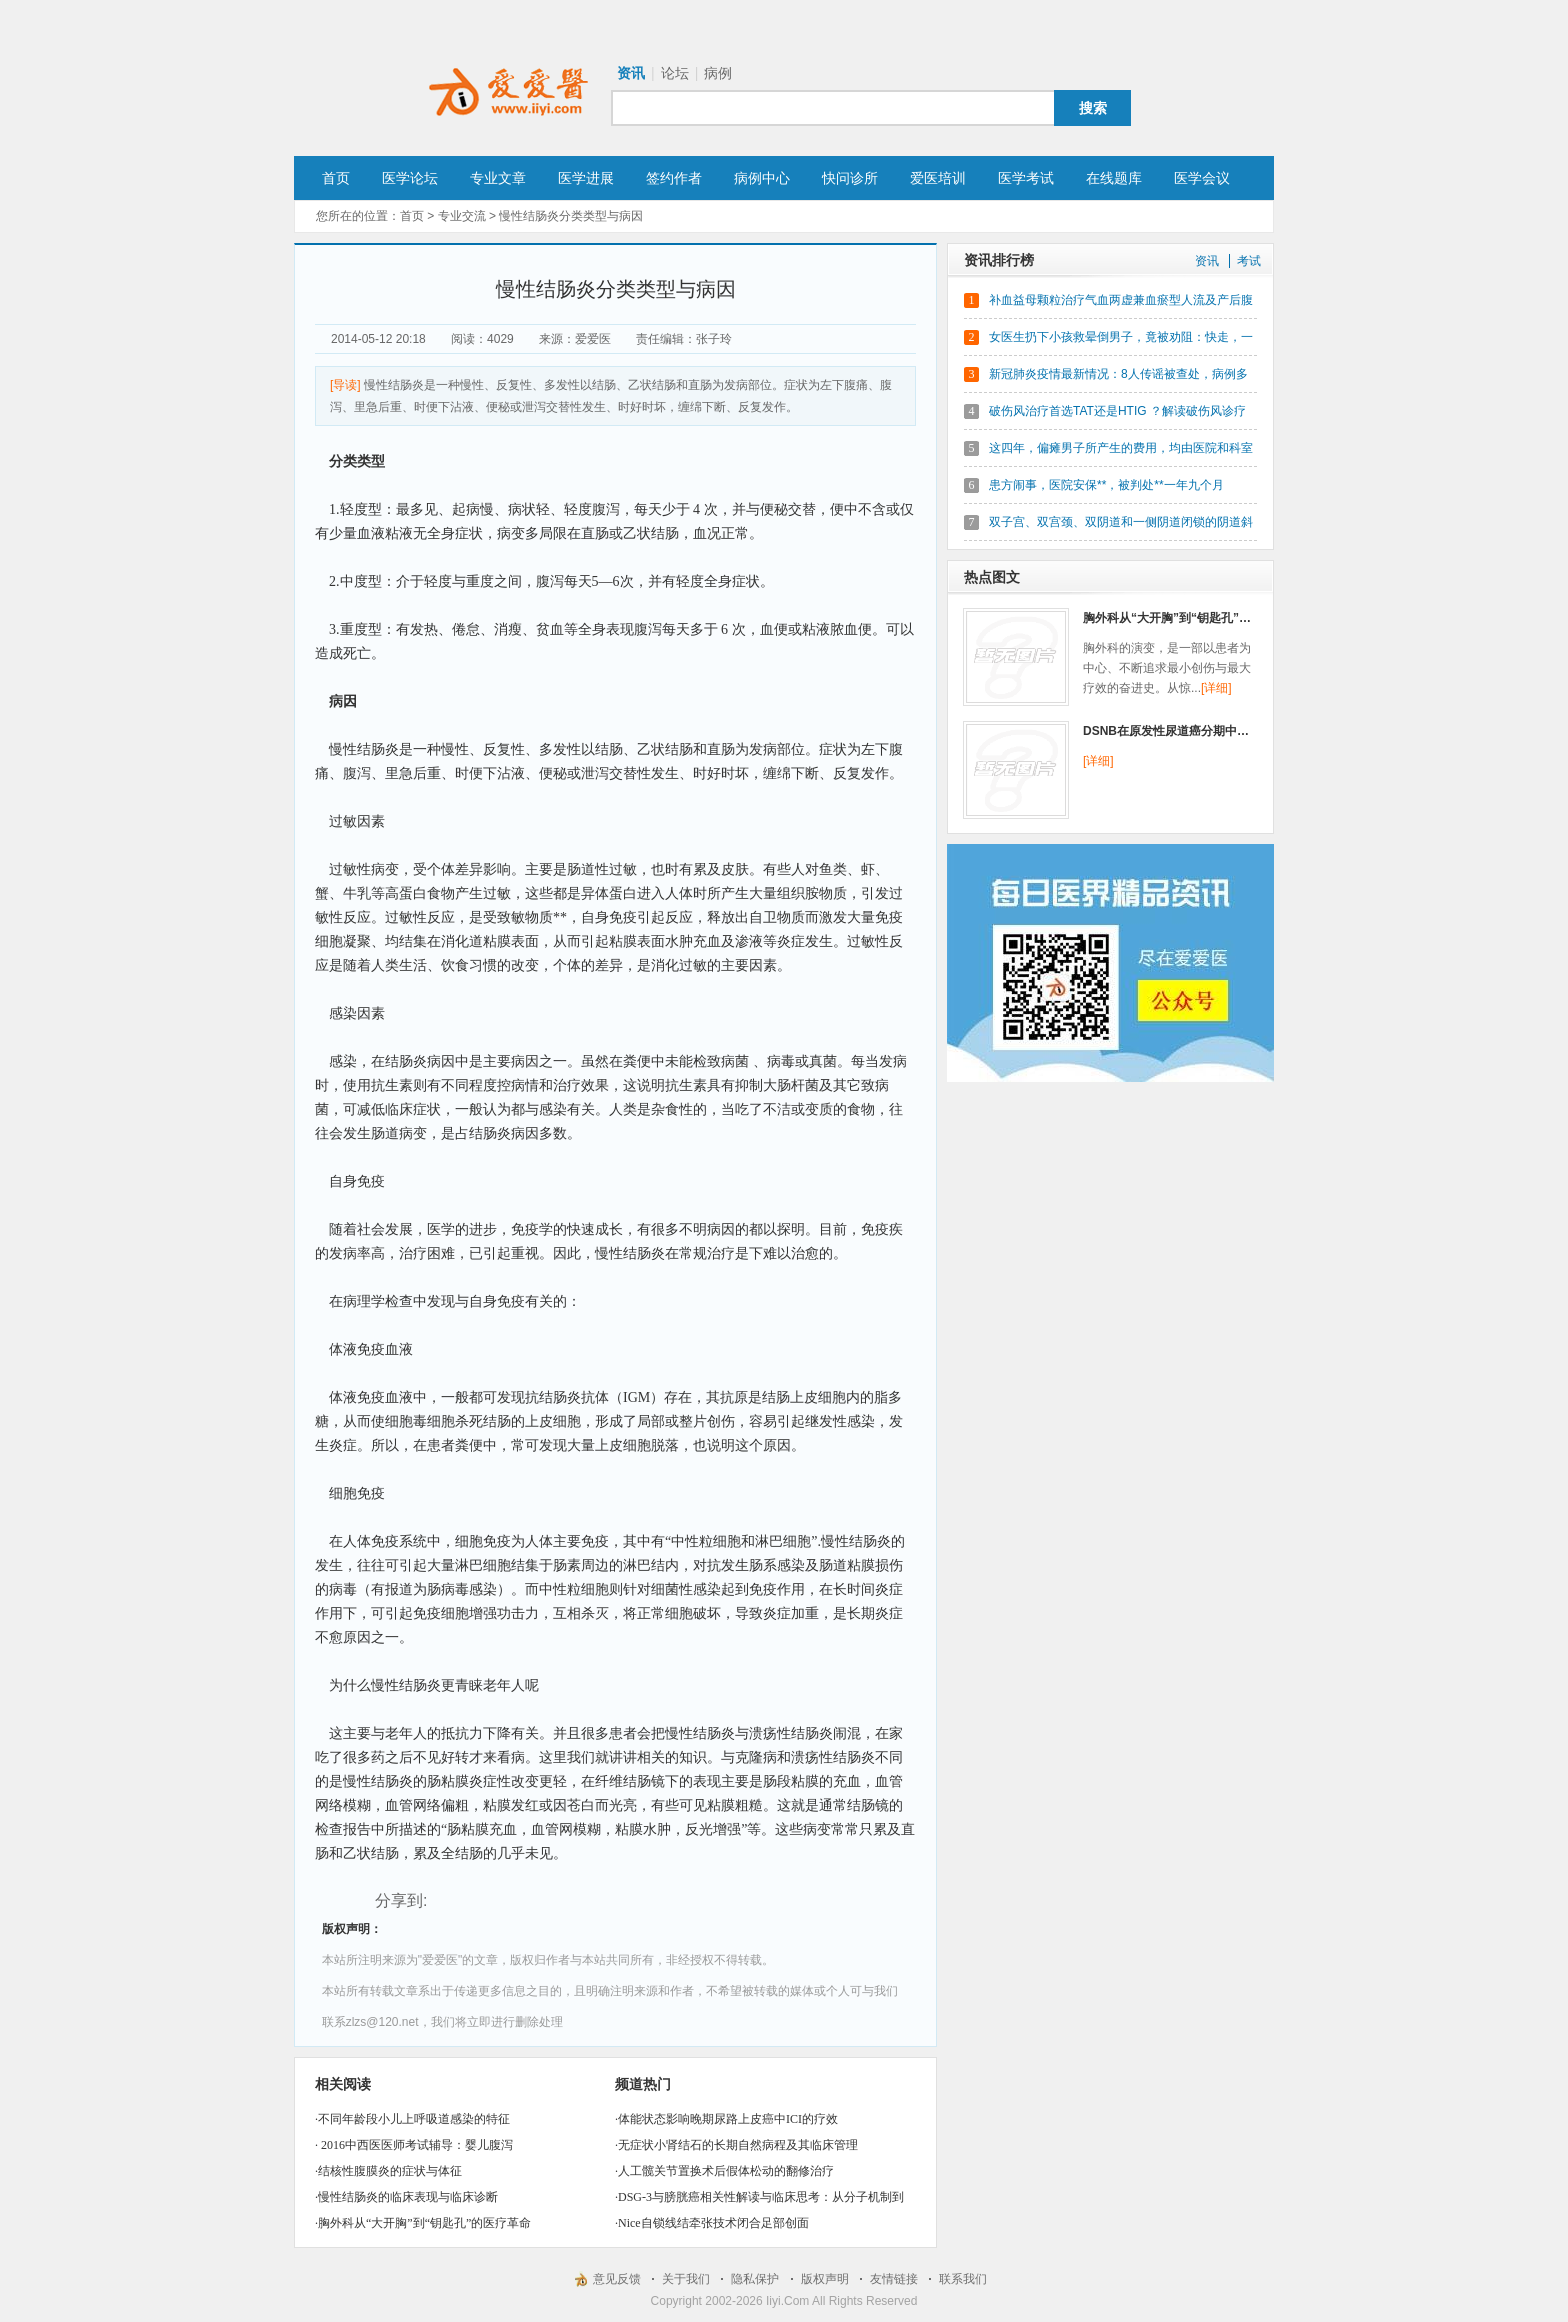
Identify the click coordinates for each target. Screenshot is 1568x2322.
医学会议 (1202, 178)
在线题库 (1114, 178)
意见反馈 (617, 2279)
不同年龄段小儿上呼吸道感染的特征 (414, 2119)
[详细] (1216, 688)
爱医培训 (938, 178)
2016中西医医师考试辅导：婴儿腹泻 (415, 2145)
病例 (718, 73)
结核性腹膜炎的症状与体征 (390, 2171)
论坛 (675, 73)
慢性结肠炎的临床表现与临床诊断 (408, 2197)
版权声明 (825, 2279)
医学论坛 (410, 178)
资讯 (631, 73)
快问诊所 (850, 178)
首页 (336, 178)
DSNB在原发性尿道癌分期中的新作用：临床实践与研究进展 (1244, 731)
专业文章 (498, 178)
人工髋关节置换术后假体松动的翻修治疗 (726, 2171)
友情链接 (894, 2279)
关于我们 (686, 2279)
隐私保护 (755, 2279)
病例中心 (762, 178)
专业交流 (462, 216)
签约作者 (674, 178)
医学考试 (1026, 178)
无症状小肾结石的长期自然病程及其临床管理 (738, 2145)
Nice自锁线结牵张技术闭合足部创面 (713, 2223)
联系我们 (963, 2279)
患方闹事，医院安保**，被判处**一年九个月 (1106, 485)
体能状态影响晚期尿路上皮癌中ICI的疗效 (728, 2119)
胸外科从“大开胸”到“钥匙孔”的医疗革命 (424, 2223)
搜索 (1093, 108)
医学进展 (586, 178)
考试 (1249, 261)
